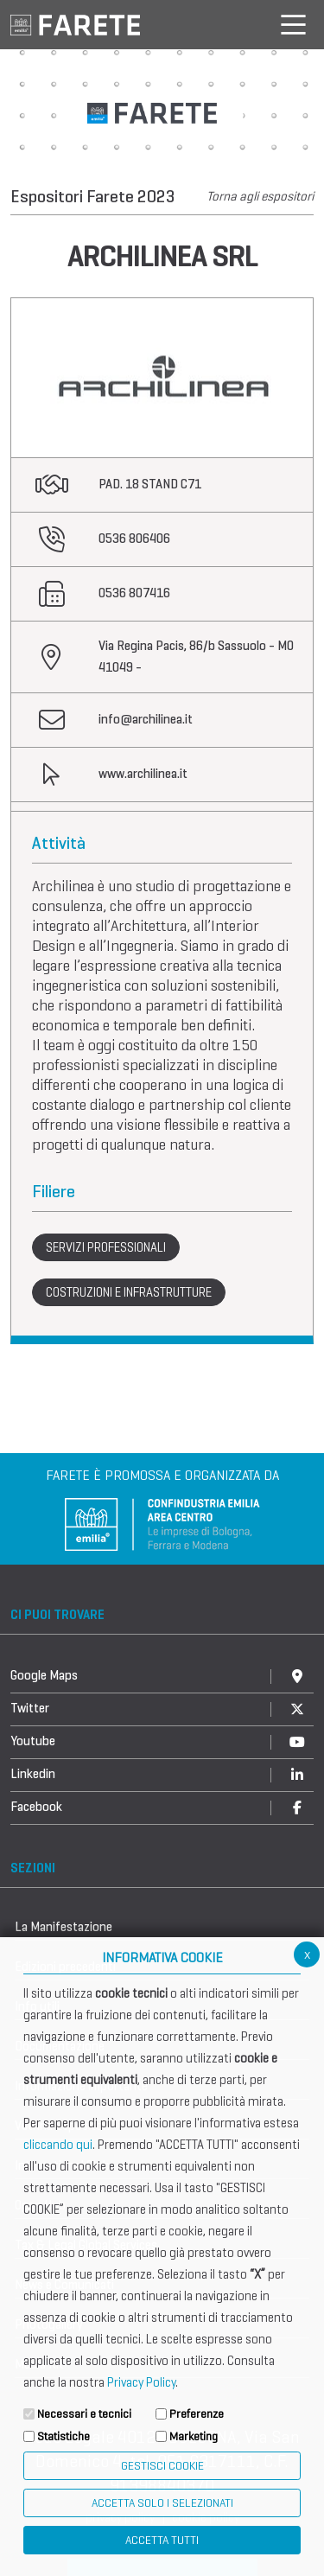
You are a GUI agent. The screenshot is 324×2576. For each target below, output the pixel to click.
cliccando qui (57, 2144)
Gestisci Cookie (162, 2465)
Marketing (193, 2436)
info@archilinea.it (145, 719)
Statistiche (63, 2436)
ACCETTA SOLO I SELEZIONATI (162, 2503)
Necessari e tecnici (84, 2414)
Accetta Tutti (162, 2540)
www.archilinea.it (142, 773)
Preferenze (196, 2414)
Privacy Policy (141, 2382)
